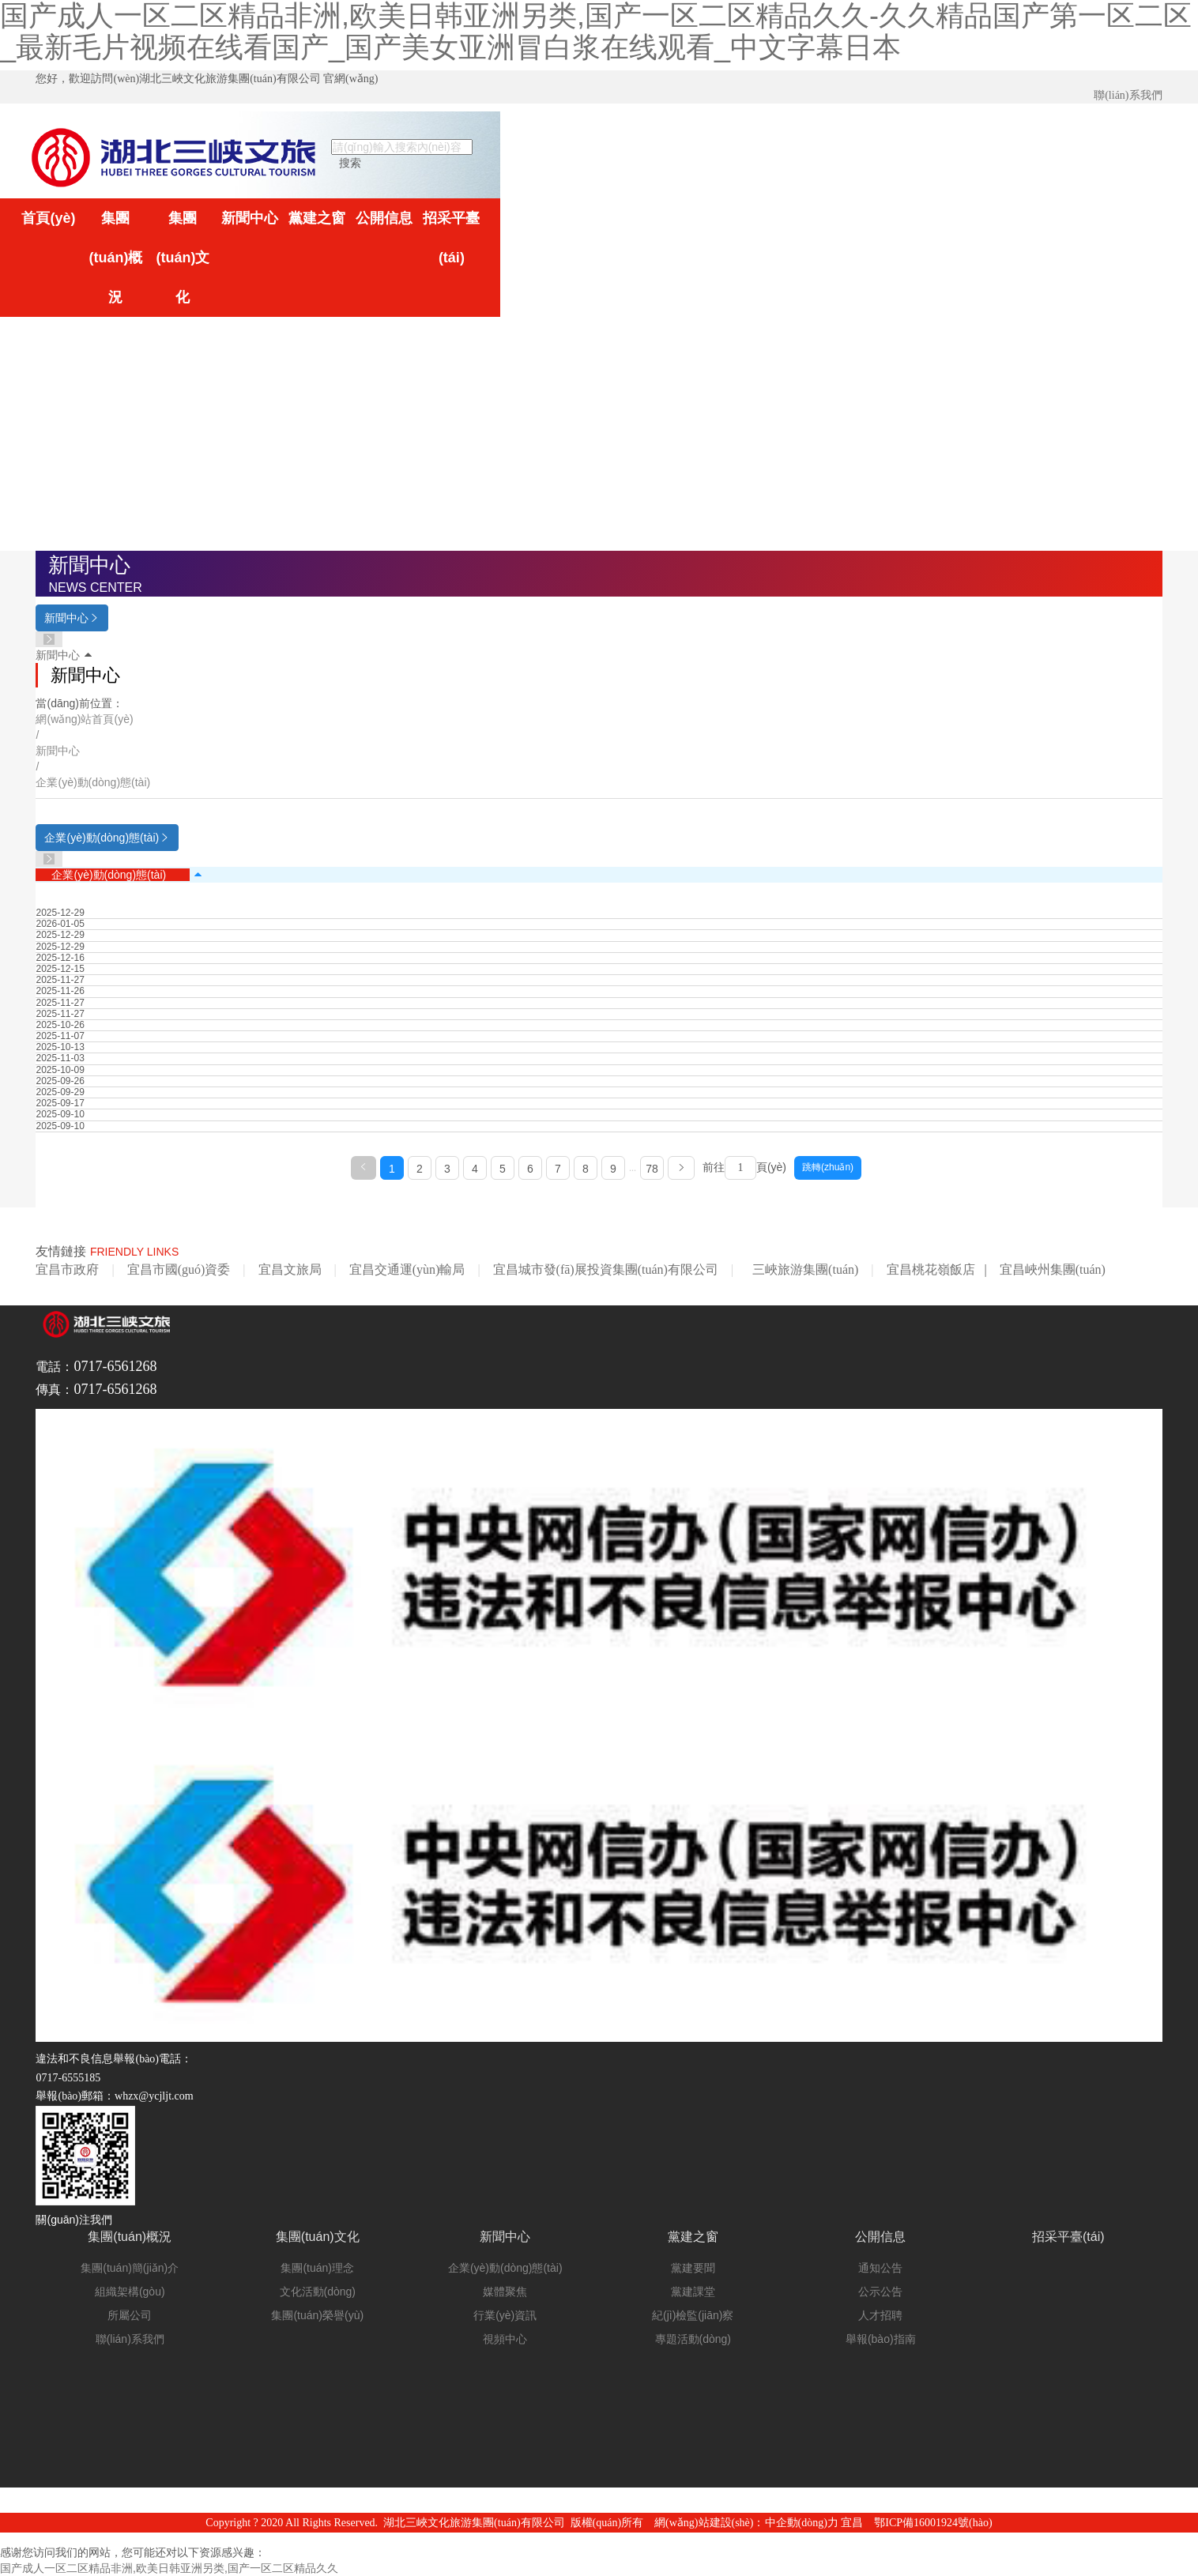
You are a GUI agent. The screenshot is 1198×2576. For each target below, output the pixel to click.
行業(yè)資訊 (505, 2315)
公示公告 (880, 2291)
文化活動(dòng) (318, 2291)
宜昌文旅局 (290, 1269)
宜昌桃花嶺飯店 (931, 1269)
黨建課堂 (693, 2291)
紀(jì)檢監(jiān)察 (692, 2315)
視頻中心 (505, 2339)
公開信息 (384, 218)
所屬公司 (129, 2315)
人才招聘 (880, 2315)
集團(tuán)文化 (182, 257)
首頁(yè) (48, 218)
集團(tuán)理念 (317, 2268)
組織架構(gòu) (130, 2291)
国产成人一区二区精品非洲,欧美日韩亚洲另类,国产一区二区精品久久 (169, 2568)
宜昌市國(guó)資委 (179, 1269)
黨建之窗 (316, 218)
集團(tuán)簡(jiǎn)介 (130, 2268)
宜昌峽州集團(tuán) (1053, 1269)
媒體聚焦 (505, 2291)
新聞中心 (249, 218)
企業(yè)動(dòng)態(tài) (108, 874)
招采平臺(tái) (451, 238)
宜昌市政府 (67, 1269)
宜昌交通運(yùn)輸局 (407, 1269)
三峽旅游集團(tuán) (805, 1269)
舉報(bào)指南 (881, 2339)
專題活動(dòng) (693, 2339)
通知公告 (880, 2268)
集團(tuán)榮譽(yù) (317, 2315)
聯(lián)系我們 (1128, 95)
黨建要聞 (693, 2268)
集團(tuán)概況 (115, 257)
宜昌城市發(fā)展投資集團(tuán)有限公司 (605, 1269)
